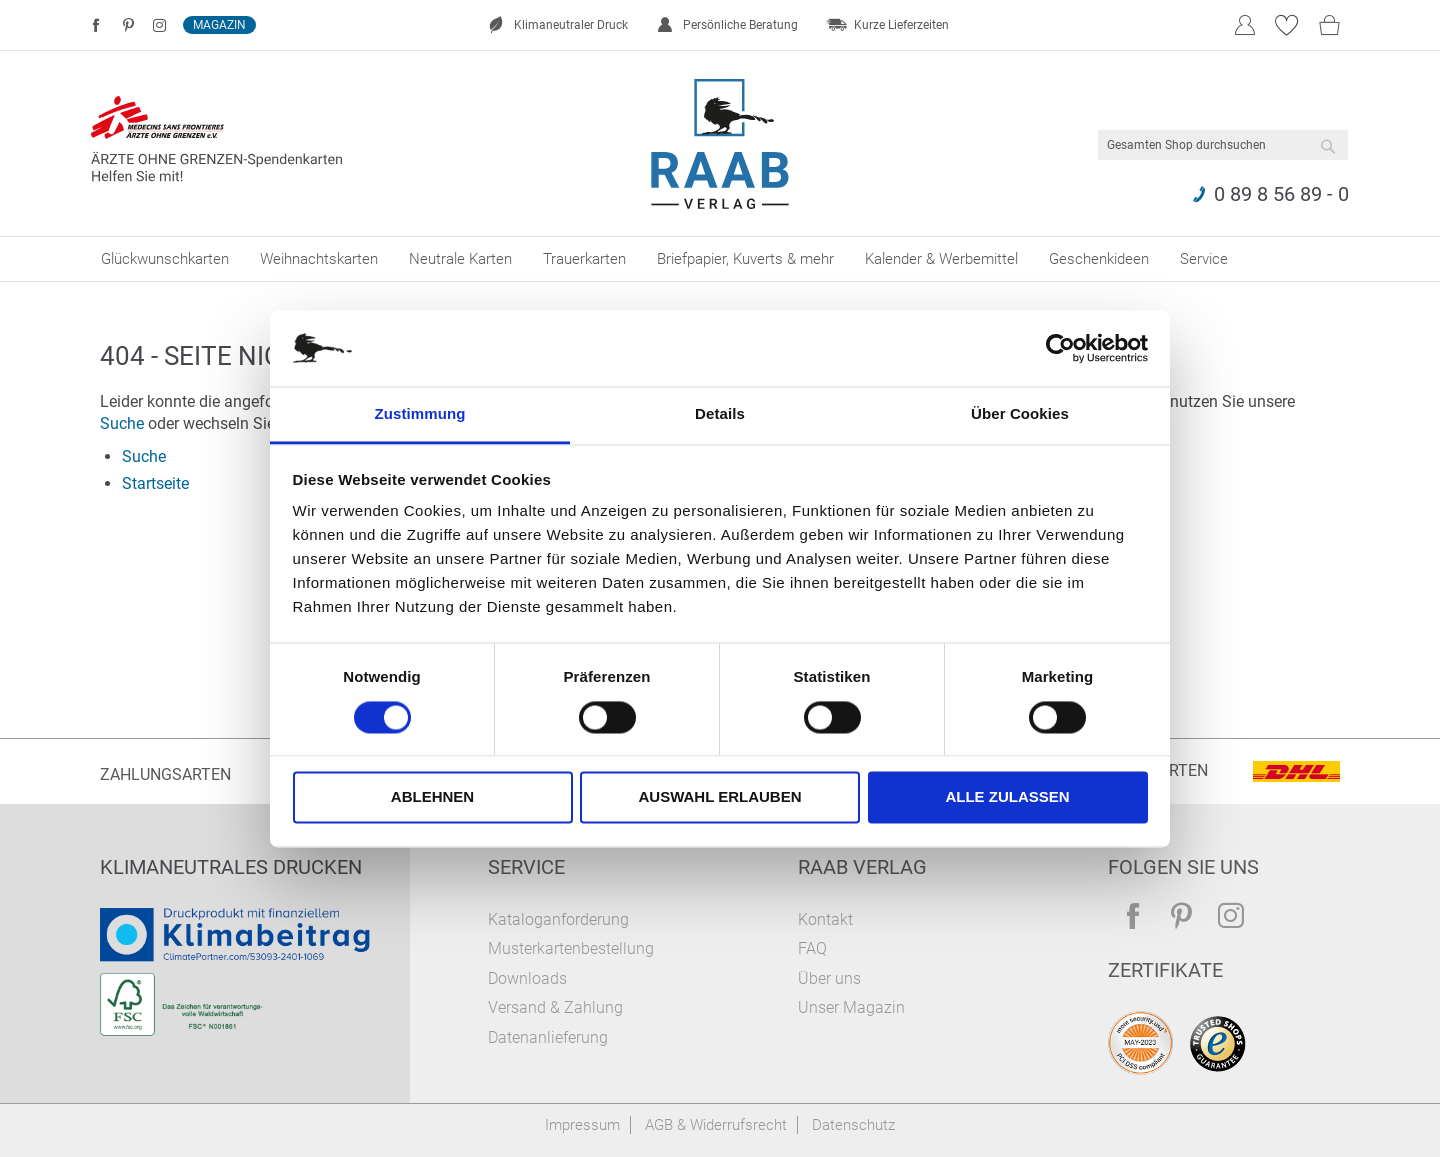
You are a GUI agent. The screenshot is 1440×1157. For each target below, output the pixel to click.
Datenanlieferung (548, 1037)
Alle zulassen (1007, 797)
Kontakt (825, 919)
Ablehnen (432, 797)
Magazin (219, 25)
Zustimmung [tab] (420, 414)
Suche (122, 423)
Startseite (155, 483)
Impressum (582, 1125)
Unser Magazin (851, 1007)
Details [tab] (720, 414)
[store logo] (720, 144)
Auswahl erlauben (719, 797)
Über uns (829, 978)
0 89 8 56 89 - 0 (1281, 194)
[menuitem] (165, 259)
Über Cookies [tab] (1020, 414)
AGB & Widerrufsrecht (716, 1125)
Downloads (527, 978)
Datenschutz (853, 1125)
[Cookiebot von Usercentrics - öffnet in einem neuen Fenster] (1060, 348)
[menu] (720, 259)
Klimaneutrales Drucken (231, 867)
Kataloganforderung (558, 919)
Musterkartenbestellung (571, 948)
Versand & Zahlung (555, 1007)
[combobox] (1223, 145)
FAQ (812, 948)
